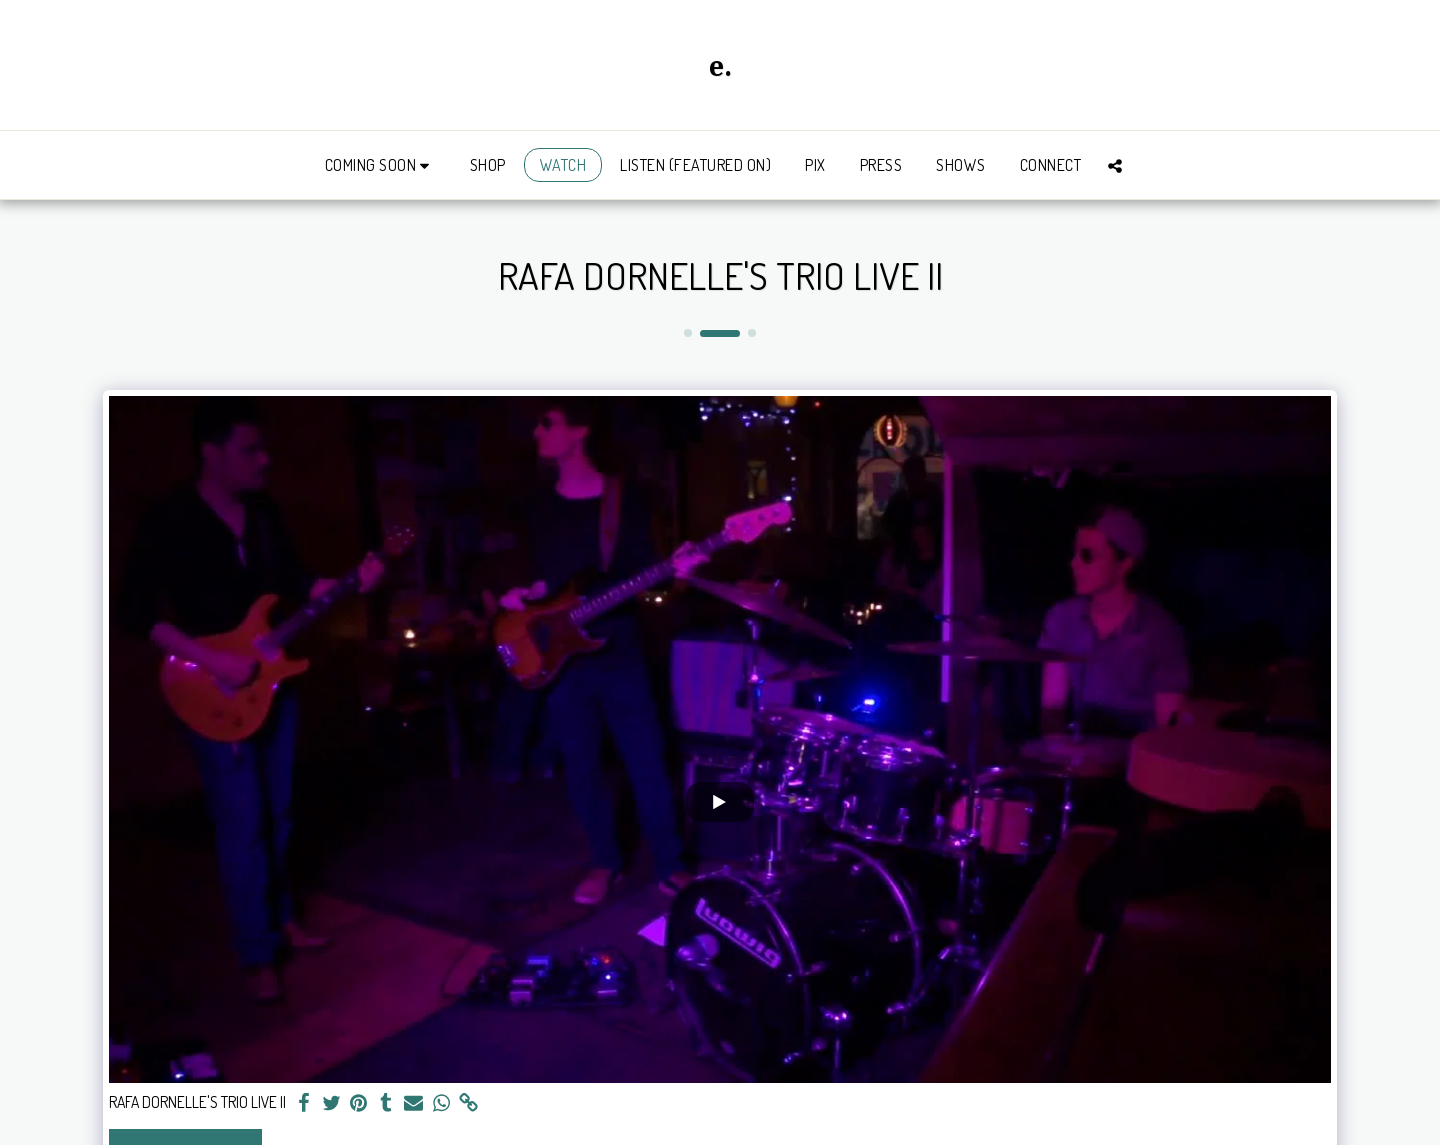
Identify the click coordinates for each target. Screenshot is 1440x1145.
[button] (380, 165)
